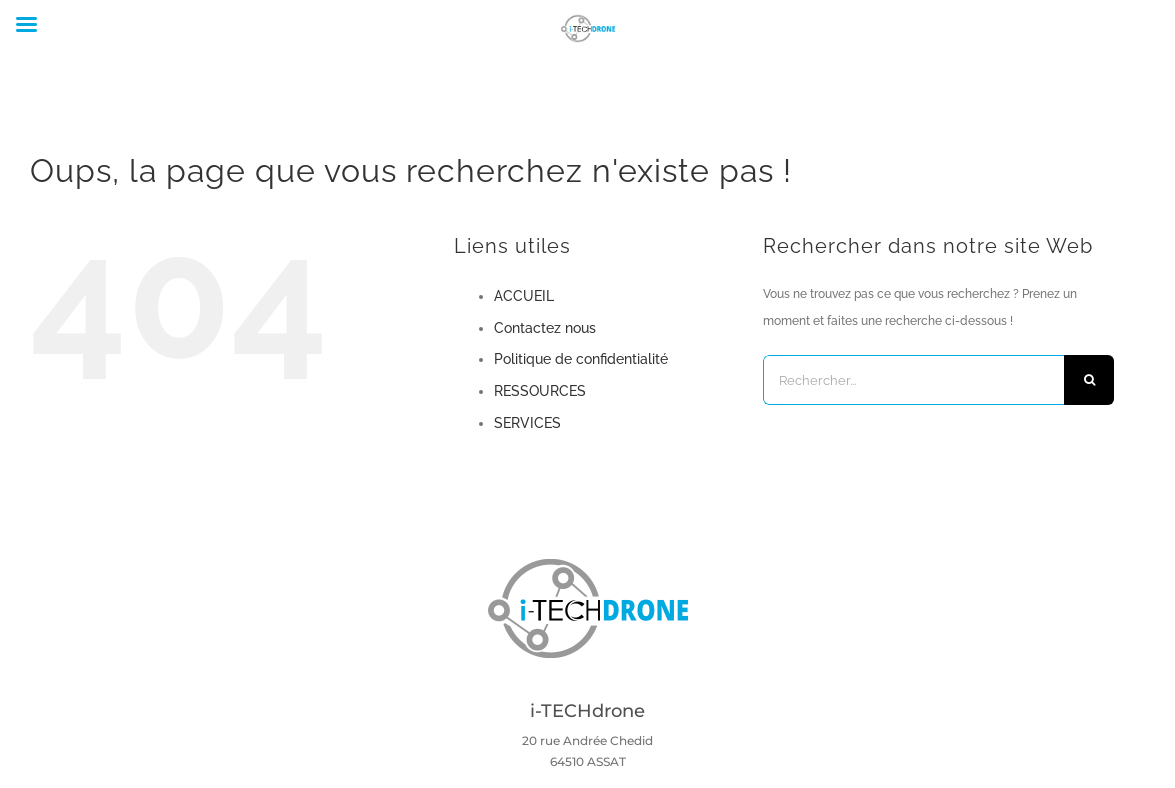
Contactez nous (545, 328)
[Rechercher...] (914, 380)
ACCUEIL (524, 296)
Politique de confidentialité (581, 359)
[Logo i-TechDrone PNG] (588, 565)
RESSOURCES (540, 391)
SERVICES (527, 423)
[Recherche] (1089, 380)
